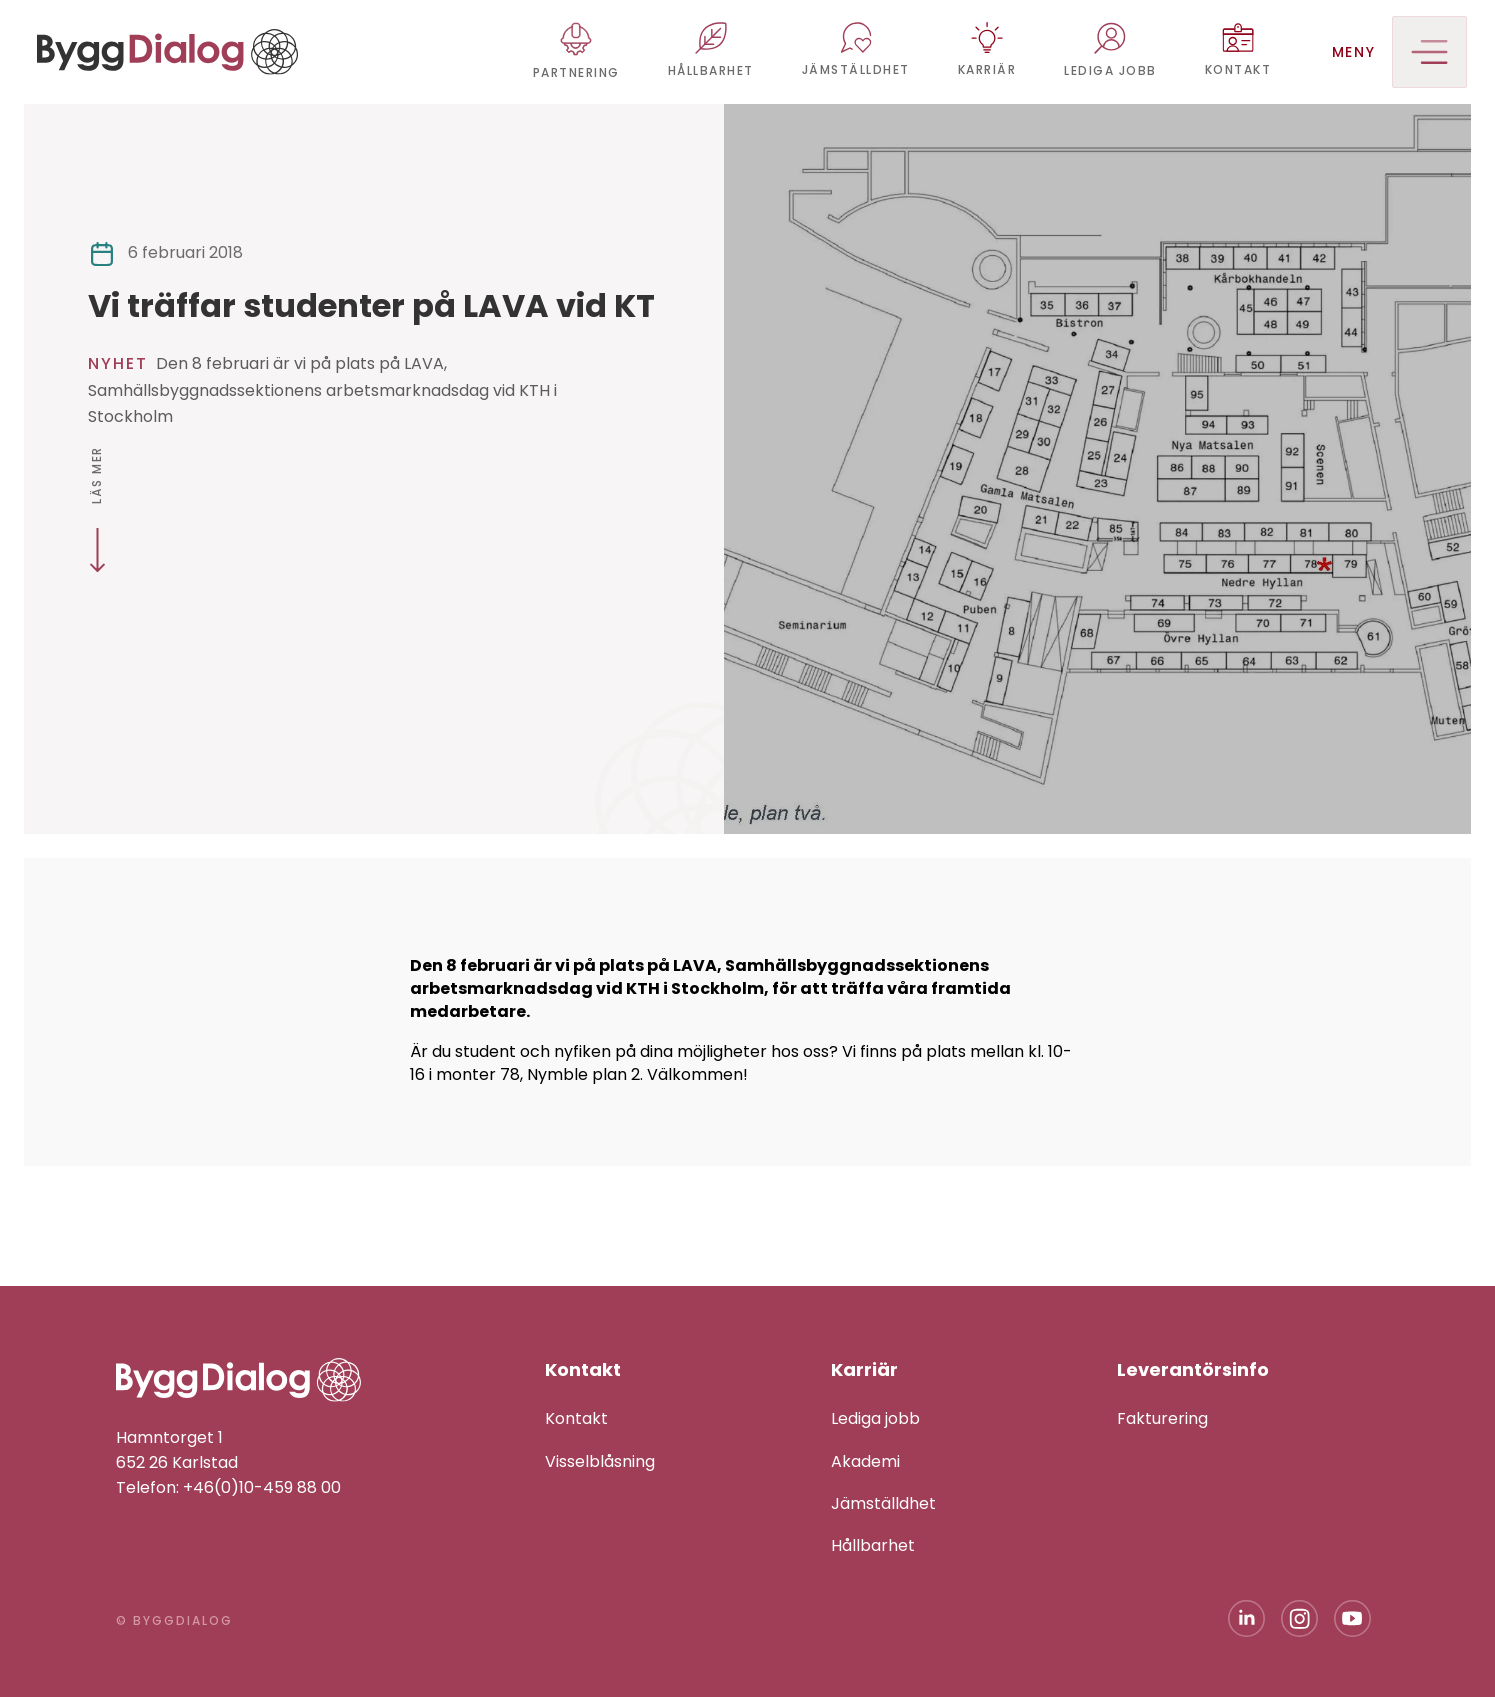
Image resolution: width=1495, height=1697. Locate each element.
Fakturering (1162, 1418)
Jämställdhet (883, 1503)
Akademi (865, 1461)
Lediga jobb (875, 1418)
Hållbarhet (873, 1545)
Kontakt (576, 1418)
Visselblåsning (600, 1461)
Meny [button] (1399, 52)
